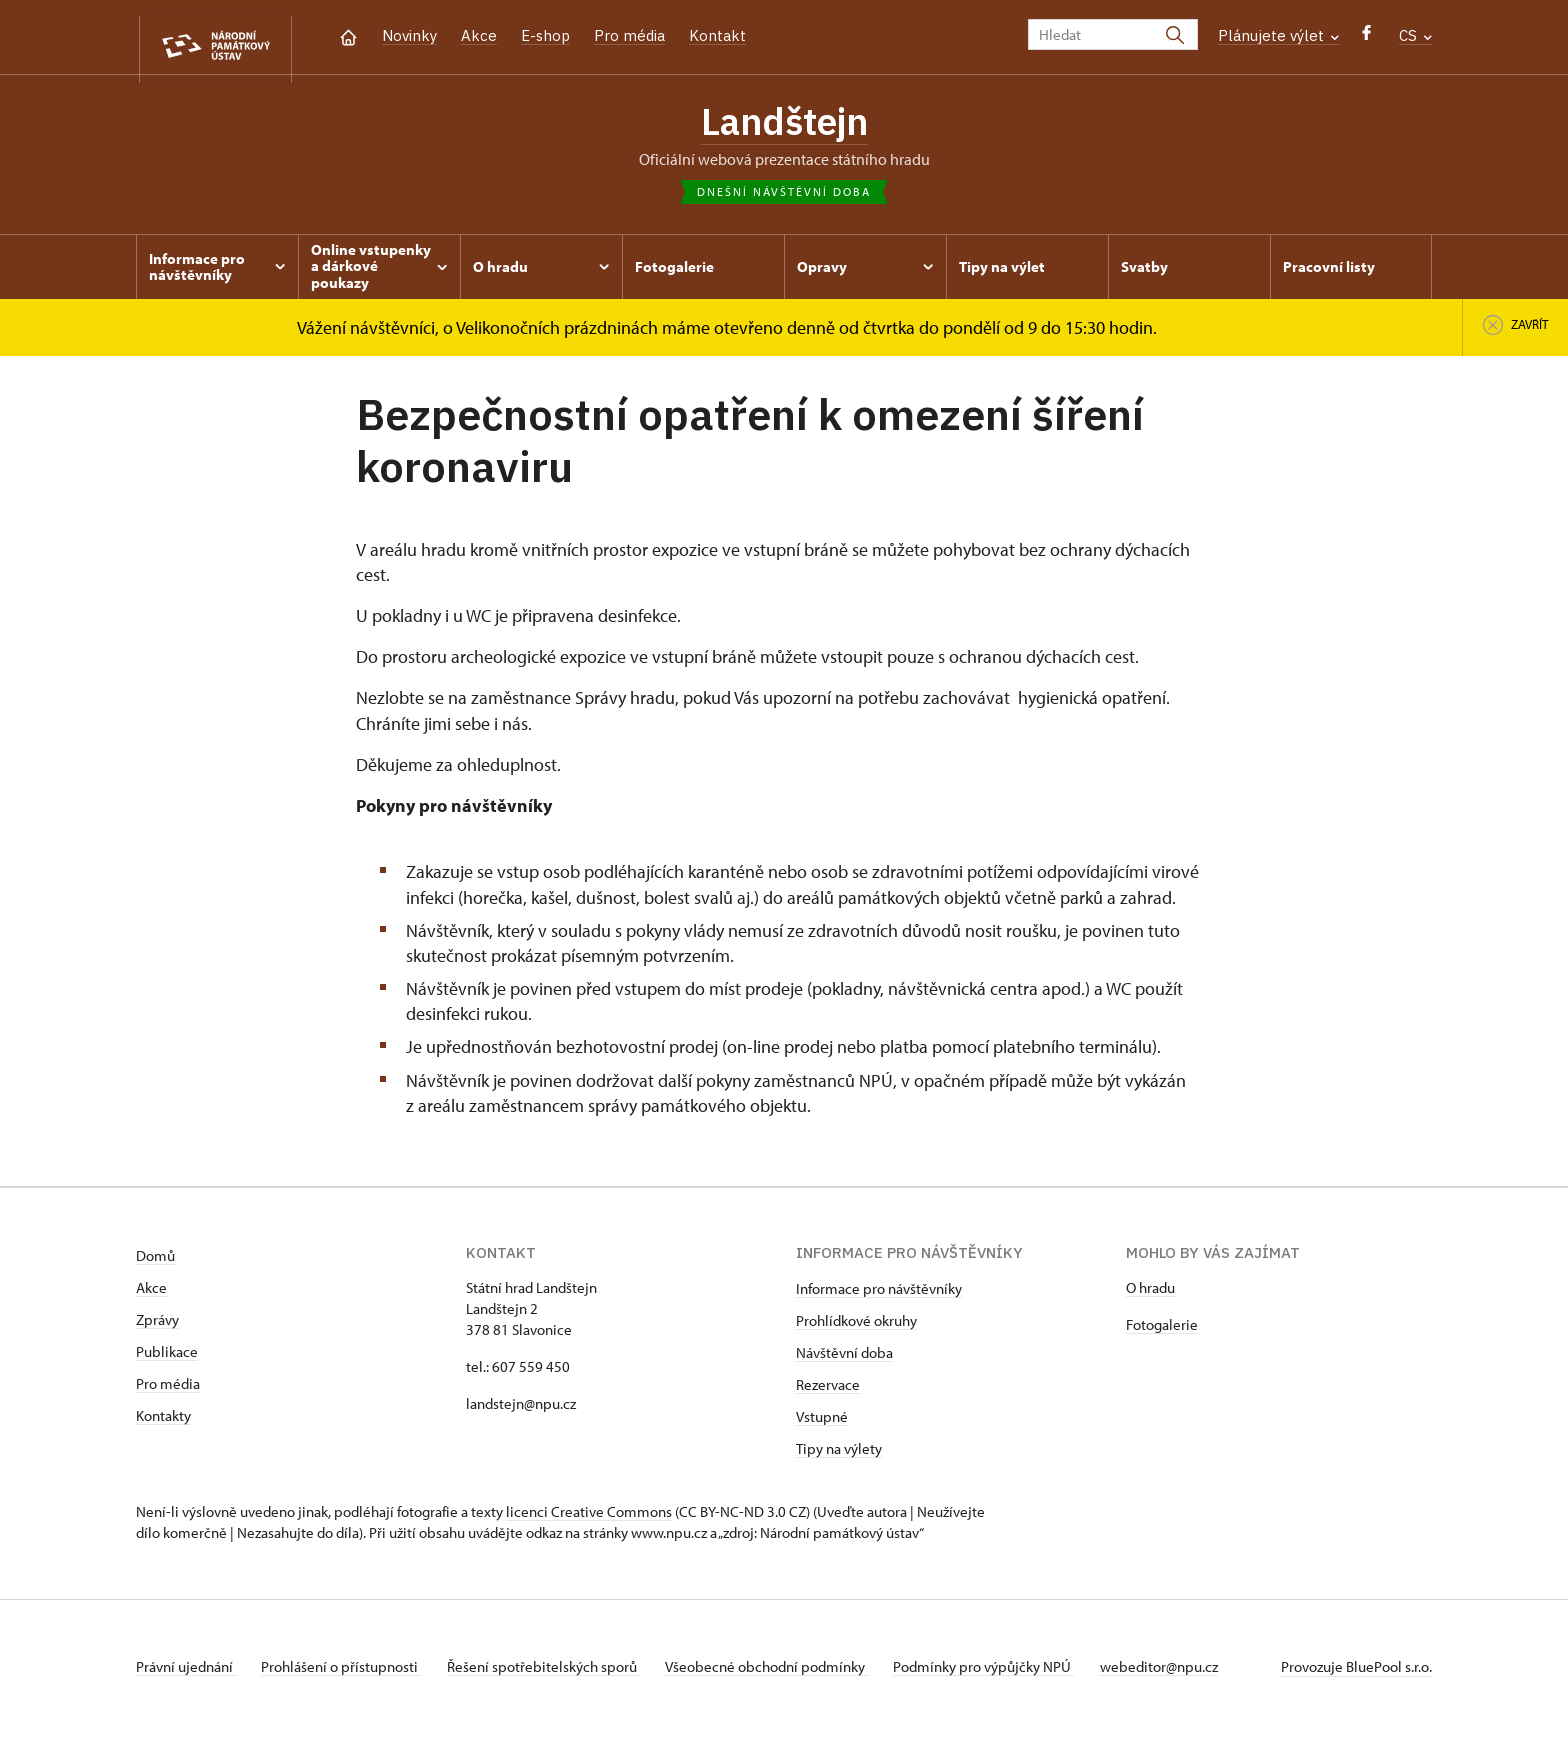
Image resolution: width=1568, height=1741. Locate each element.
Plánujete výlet (1278, 35)
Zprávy (157, 1327)
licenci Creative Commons (589, 1519)
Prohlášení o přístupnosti (348, 1674)
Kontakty (163, 1423)
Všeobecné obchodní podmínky (786, 1674)
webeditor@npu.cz (1192, 1674)
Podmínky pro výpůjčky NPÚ (1010, 1674)
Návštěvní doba (844, 1360)
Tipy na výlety (839, 1456)
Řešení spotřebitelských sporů (556, 1674)
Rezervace (828, 1392)
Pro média (629, 35)
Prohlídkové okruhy (856, 1328)
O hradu (1150, 1295)
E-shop (545, 35)
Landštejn (784, 125)
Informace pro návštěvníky (879, 1296)
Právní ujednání (186, 1674)
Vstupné (822, 1424)
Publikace (167, 1359)
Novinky (409, 35)
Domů (155, 1263)
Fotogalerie (1162, 1332)
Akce (479, 35)
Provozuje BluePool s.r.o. (1356, 1674)
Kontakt (717, 35)
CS (1415, 35)
